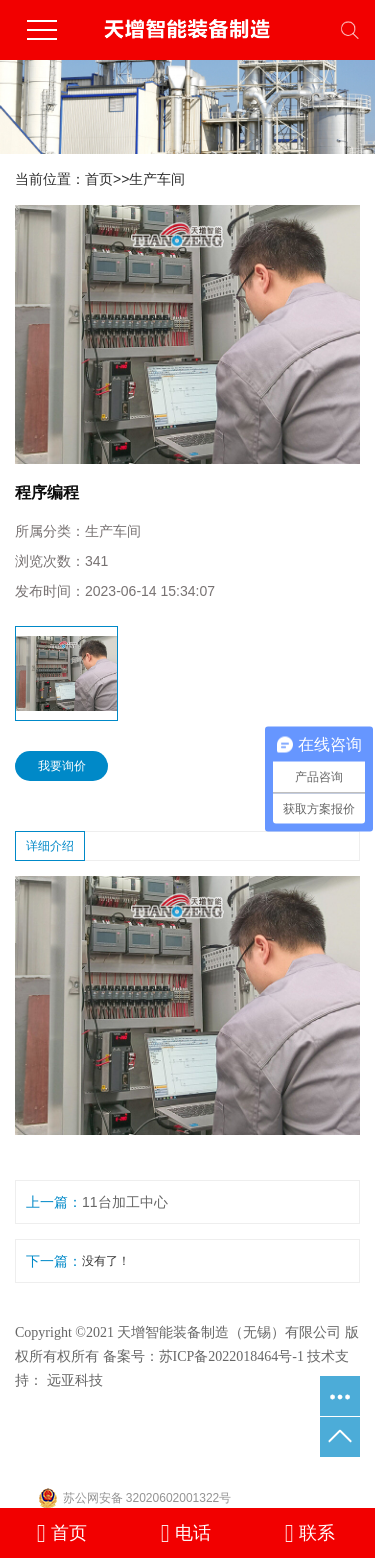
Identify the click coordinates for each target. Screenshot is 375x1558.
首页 (99, 179)
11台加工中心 (125, 1202)
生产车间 (157, 179)
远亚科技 (75, 1380)
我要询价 (62, 766)
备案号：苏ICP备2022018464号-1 (203, 1356)
